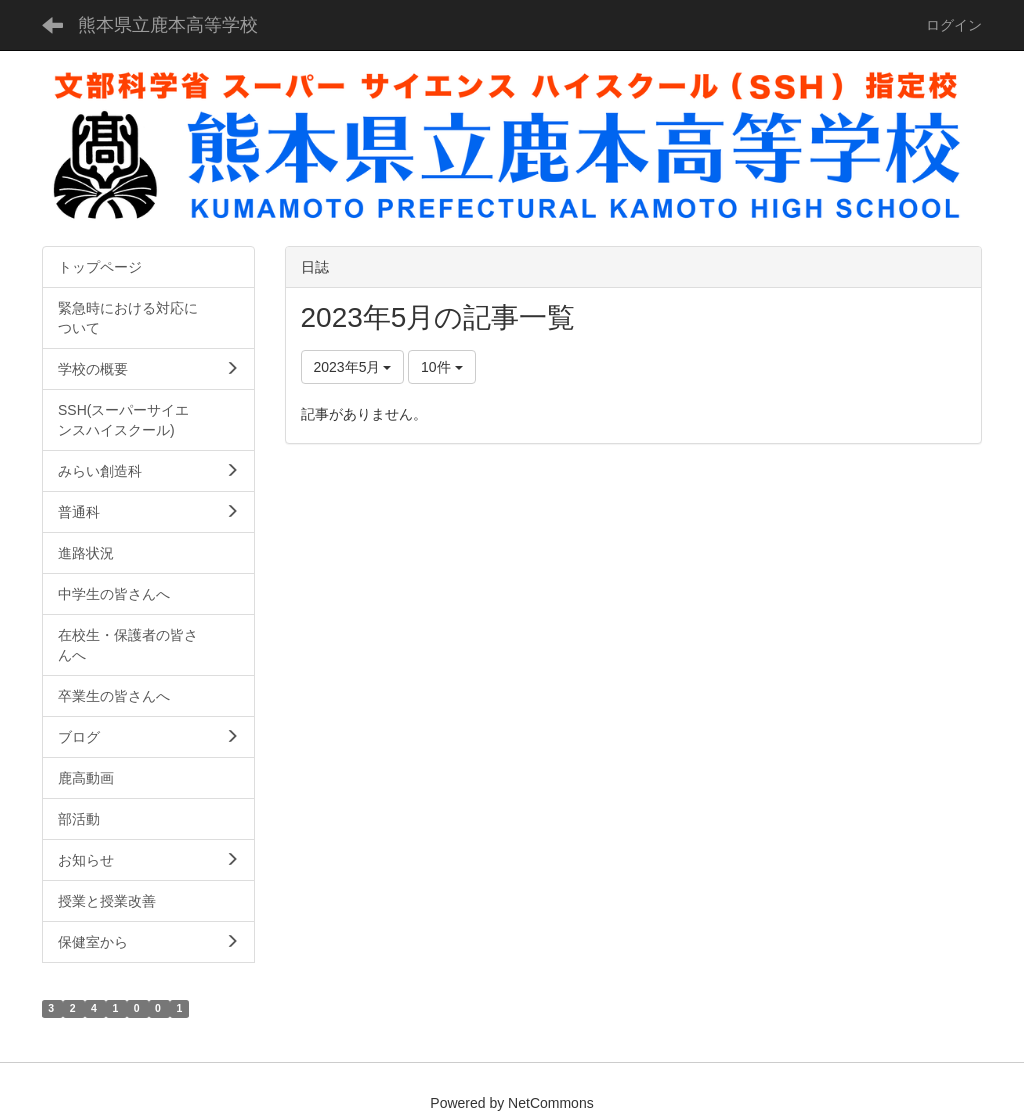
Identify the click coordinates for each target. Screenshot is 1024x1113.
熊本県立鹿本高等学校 (168, 25)
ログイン (954, 25)
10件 (441, 367)
